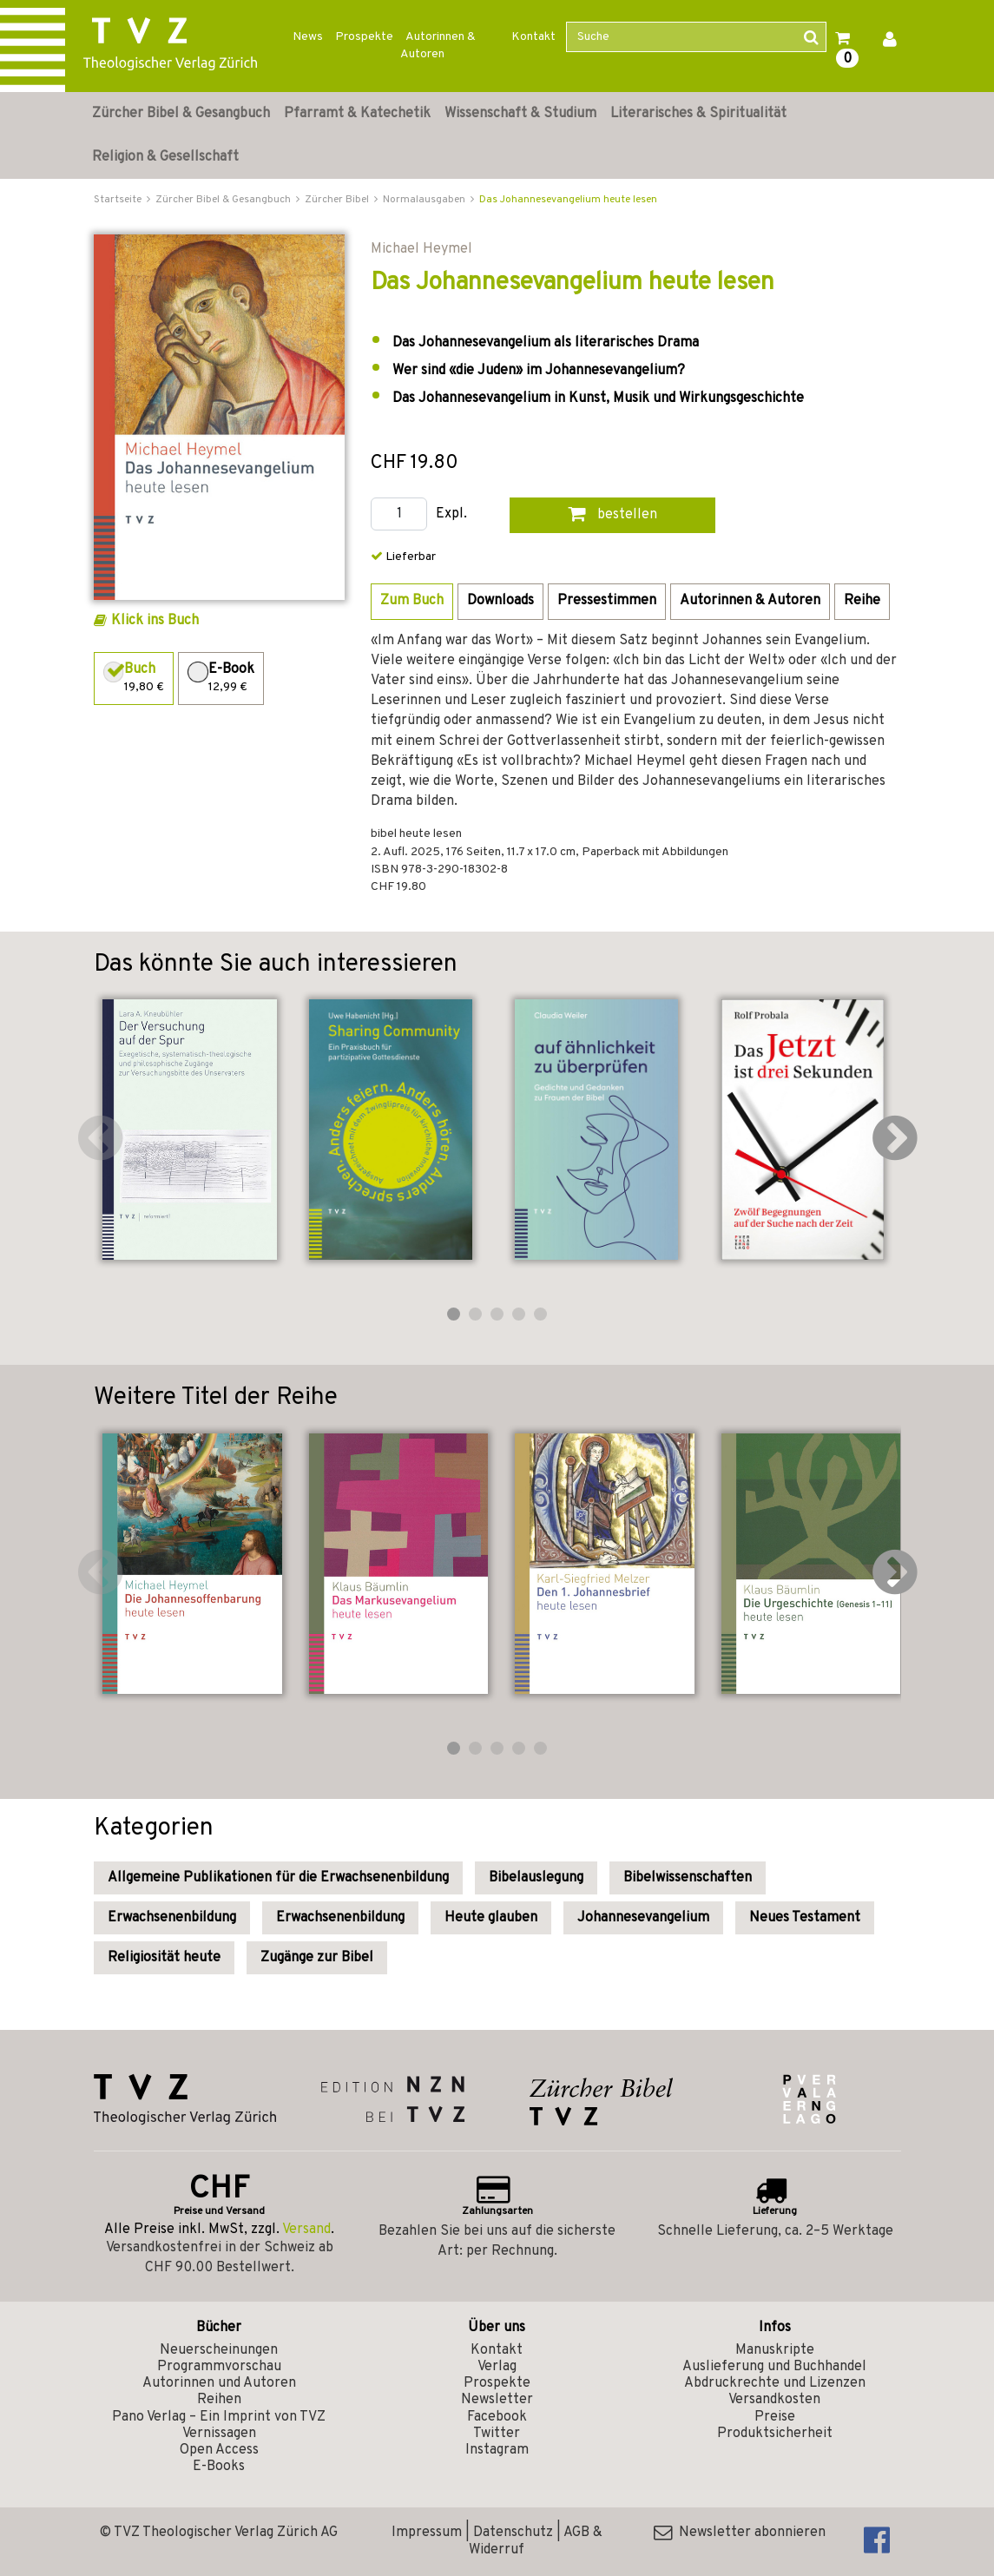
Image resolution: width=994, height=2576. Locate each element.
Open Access (219, 2450)
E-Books (219, 2466)
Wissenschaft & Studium (520, 113)
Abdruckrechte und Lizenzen (775, 2383)
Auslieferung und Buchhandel (774, 2366)
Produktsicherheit (775, 2433)
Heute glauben (490, 1918)
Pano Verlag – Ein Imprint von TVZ (219, 2417)
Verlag (497, 2366)
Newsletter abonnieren (740, 2532)
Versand (306, 2229)
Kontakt (533, 37)
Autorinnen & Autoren (438, 46)
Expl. (451, 514)
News (308, 37)
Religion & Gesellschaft (165, 157)
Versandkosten (774, 2399)
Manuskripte (774, 2350)
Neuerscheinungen (219, 2350)
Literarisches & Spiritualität (698, 113)
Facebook (497, 2417)
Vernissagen (219, 2433)
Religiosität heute (164, 1958)
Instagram (497, 2450)
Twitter (496, 2433)
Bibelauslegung (536, 1878)
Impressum (427, 2532)
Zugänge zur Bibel (316, 1958)
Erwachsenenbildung (172, 1918)
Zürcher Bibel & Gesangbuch (181, 113)
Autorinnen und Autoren (219, 2383)
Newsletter (497, 2399)
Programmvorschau (219, 2366)
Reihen (219, 2399)
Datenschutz (513, 2532)
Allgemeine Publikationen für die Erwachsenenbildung (278, 1878)
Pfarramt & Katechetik (357, 113)
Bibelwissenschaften (687, 1878)
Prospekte (364, 37)
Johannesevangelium (643, 1918)
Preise (774, 2417)
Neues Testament (804, 1918)
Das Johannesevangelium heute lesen (568, 200)
